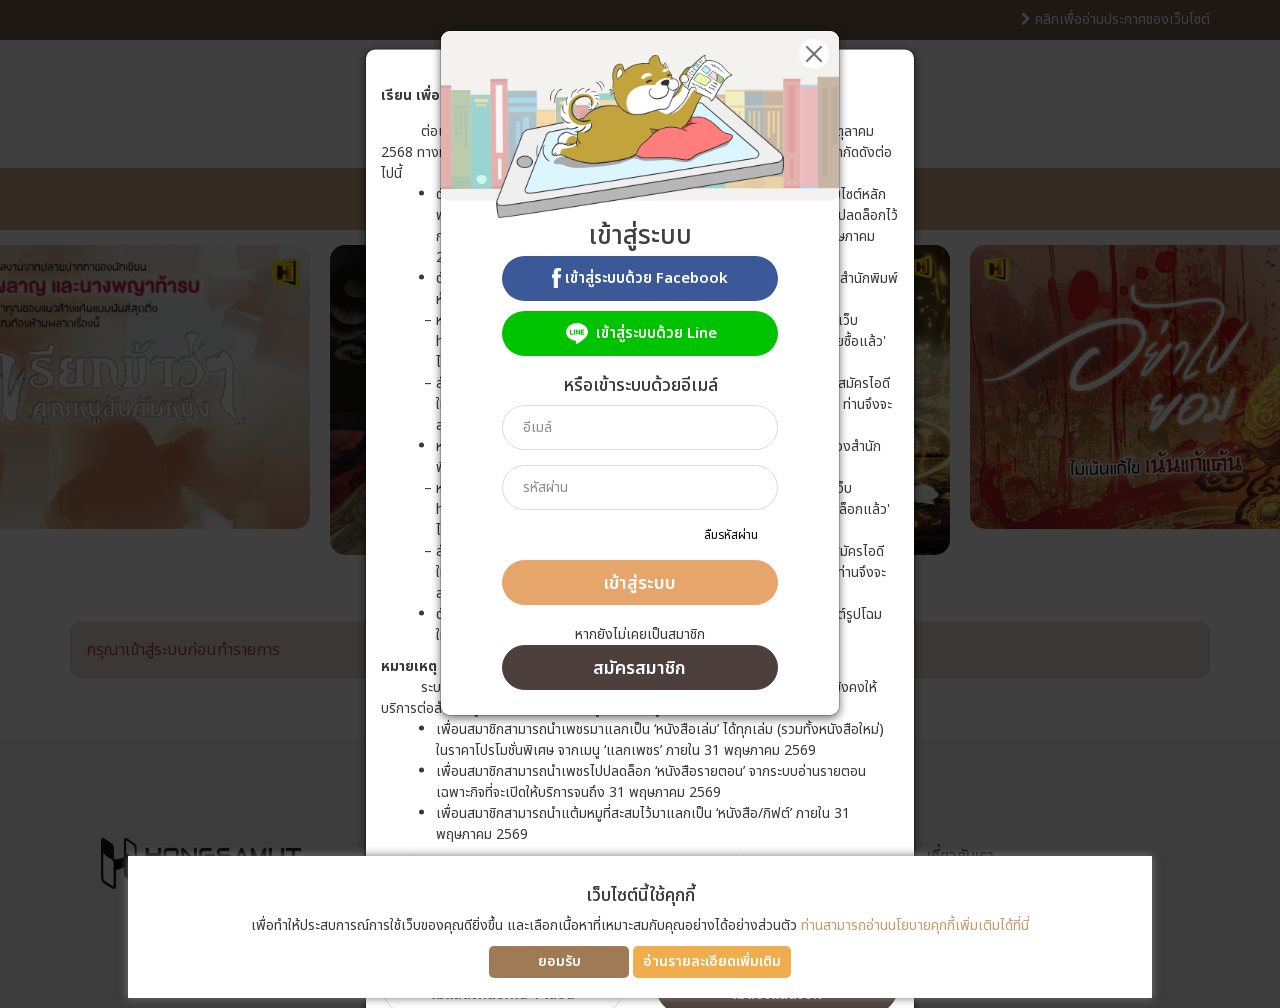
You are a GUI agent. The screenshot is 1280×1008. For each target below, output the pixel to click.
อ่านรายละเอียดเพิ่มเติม (712, 961)
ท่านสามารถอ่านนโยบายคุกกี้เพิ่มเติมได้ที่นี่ (915, 925)
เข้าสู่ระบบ (639, 583)
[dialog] (640, 504)
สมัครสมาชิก (639, 668)
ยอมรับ (559, 961)
